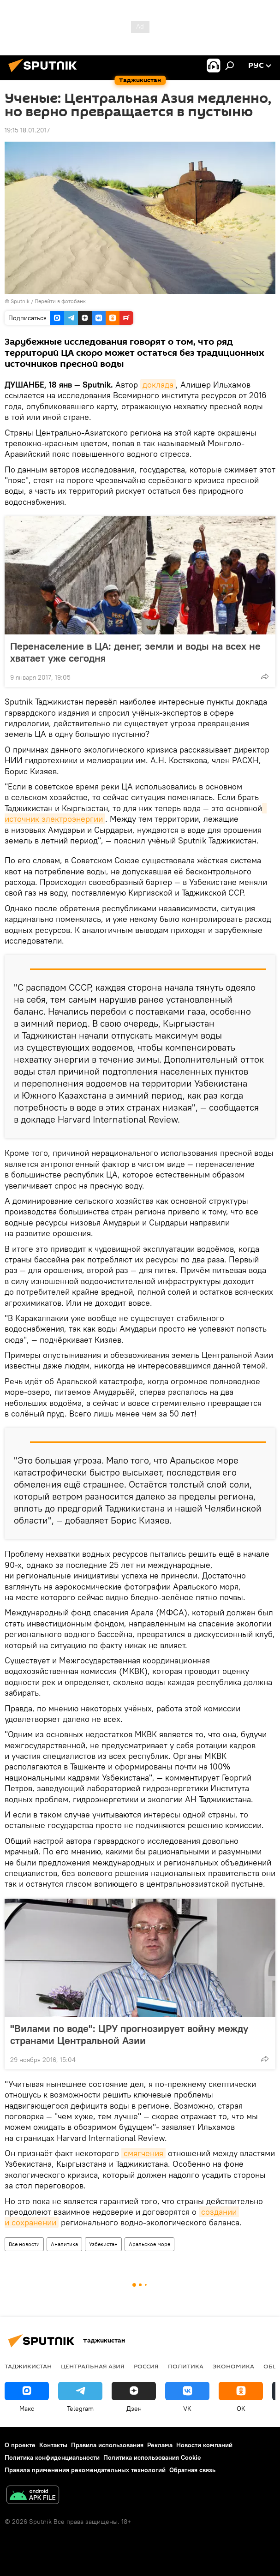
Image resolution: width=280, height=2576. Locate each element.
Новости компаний (204, 2445)
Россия (146, 2366)
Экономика (233, 2366)
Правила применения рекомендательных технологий (85, 2470)
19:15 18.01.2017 (27, 130)
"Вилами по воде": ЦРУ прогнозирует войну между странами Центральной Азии (129, 2034)
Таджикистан (28, 2366)
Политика (185, 2366)
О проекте (20, 2445)
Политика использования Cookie (152, 2457)
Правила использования (107, 2445)
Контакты (53, 2445)
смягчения (143, 2153)
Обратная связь (192, 2470)
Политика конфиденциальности (52, 2457)
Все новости (24, 2244)
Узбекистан (103, 2244)
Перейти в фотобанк (60, 301)
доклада (158, 384)
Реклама (160, 2445)
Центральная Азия (93, 2366)
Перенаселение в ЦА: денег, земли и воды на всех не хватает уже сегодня (135, 652)
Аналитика (64, 2244)
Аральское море (149, 2244)
